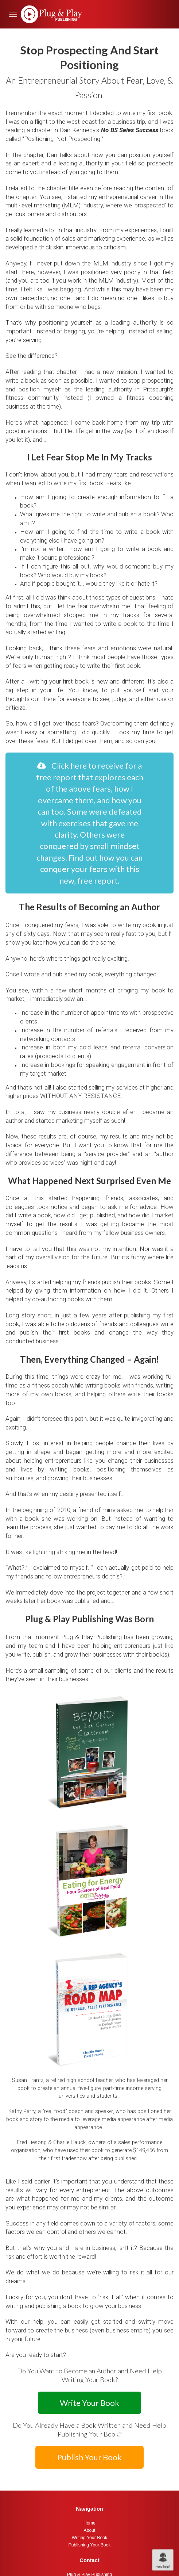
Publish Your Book (89, 2457)
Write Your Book (89, 2403)
